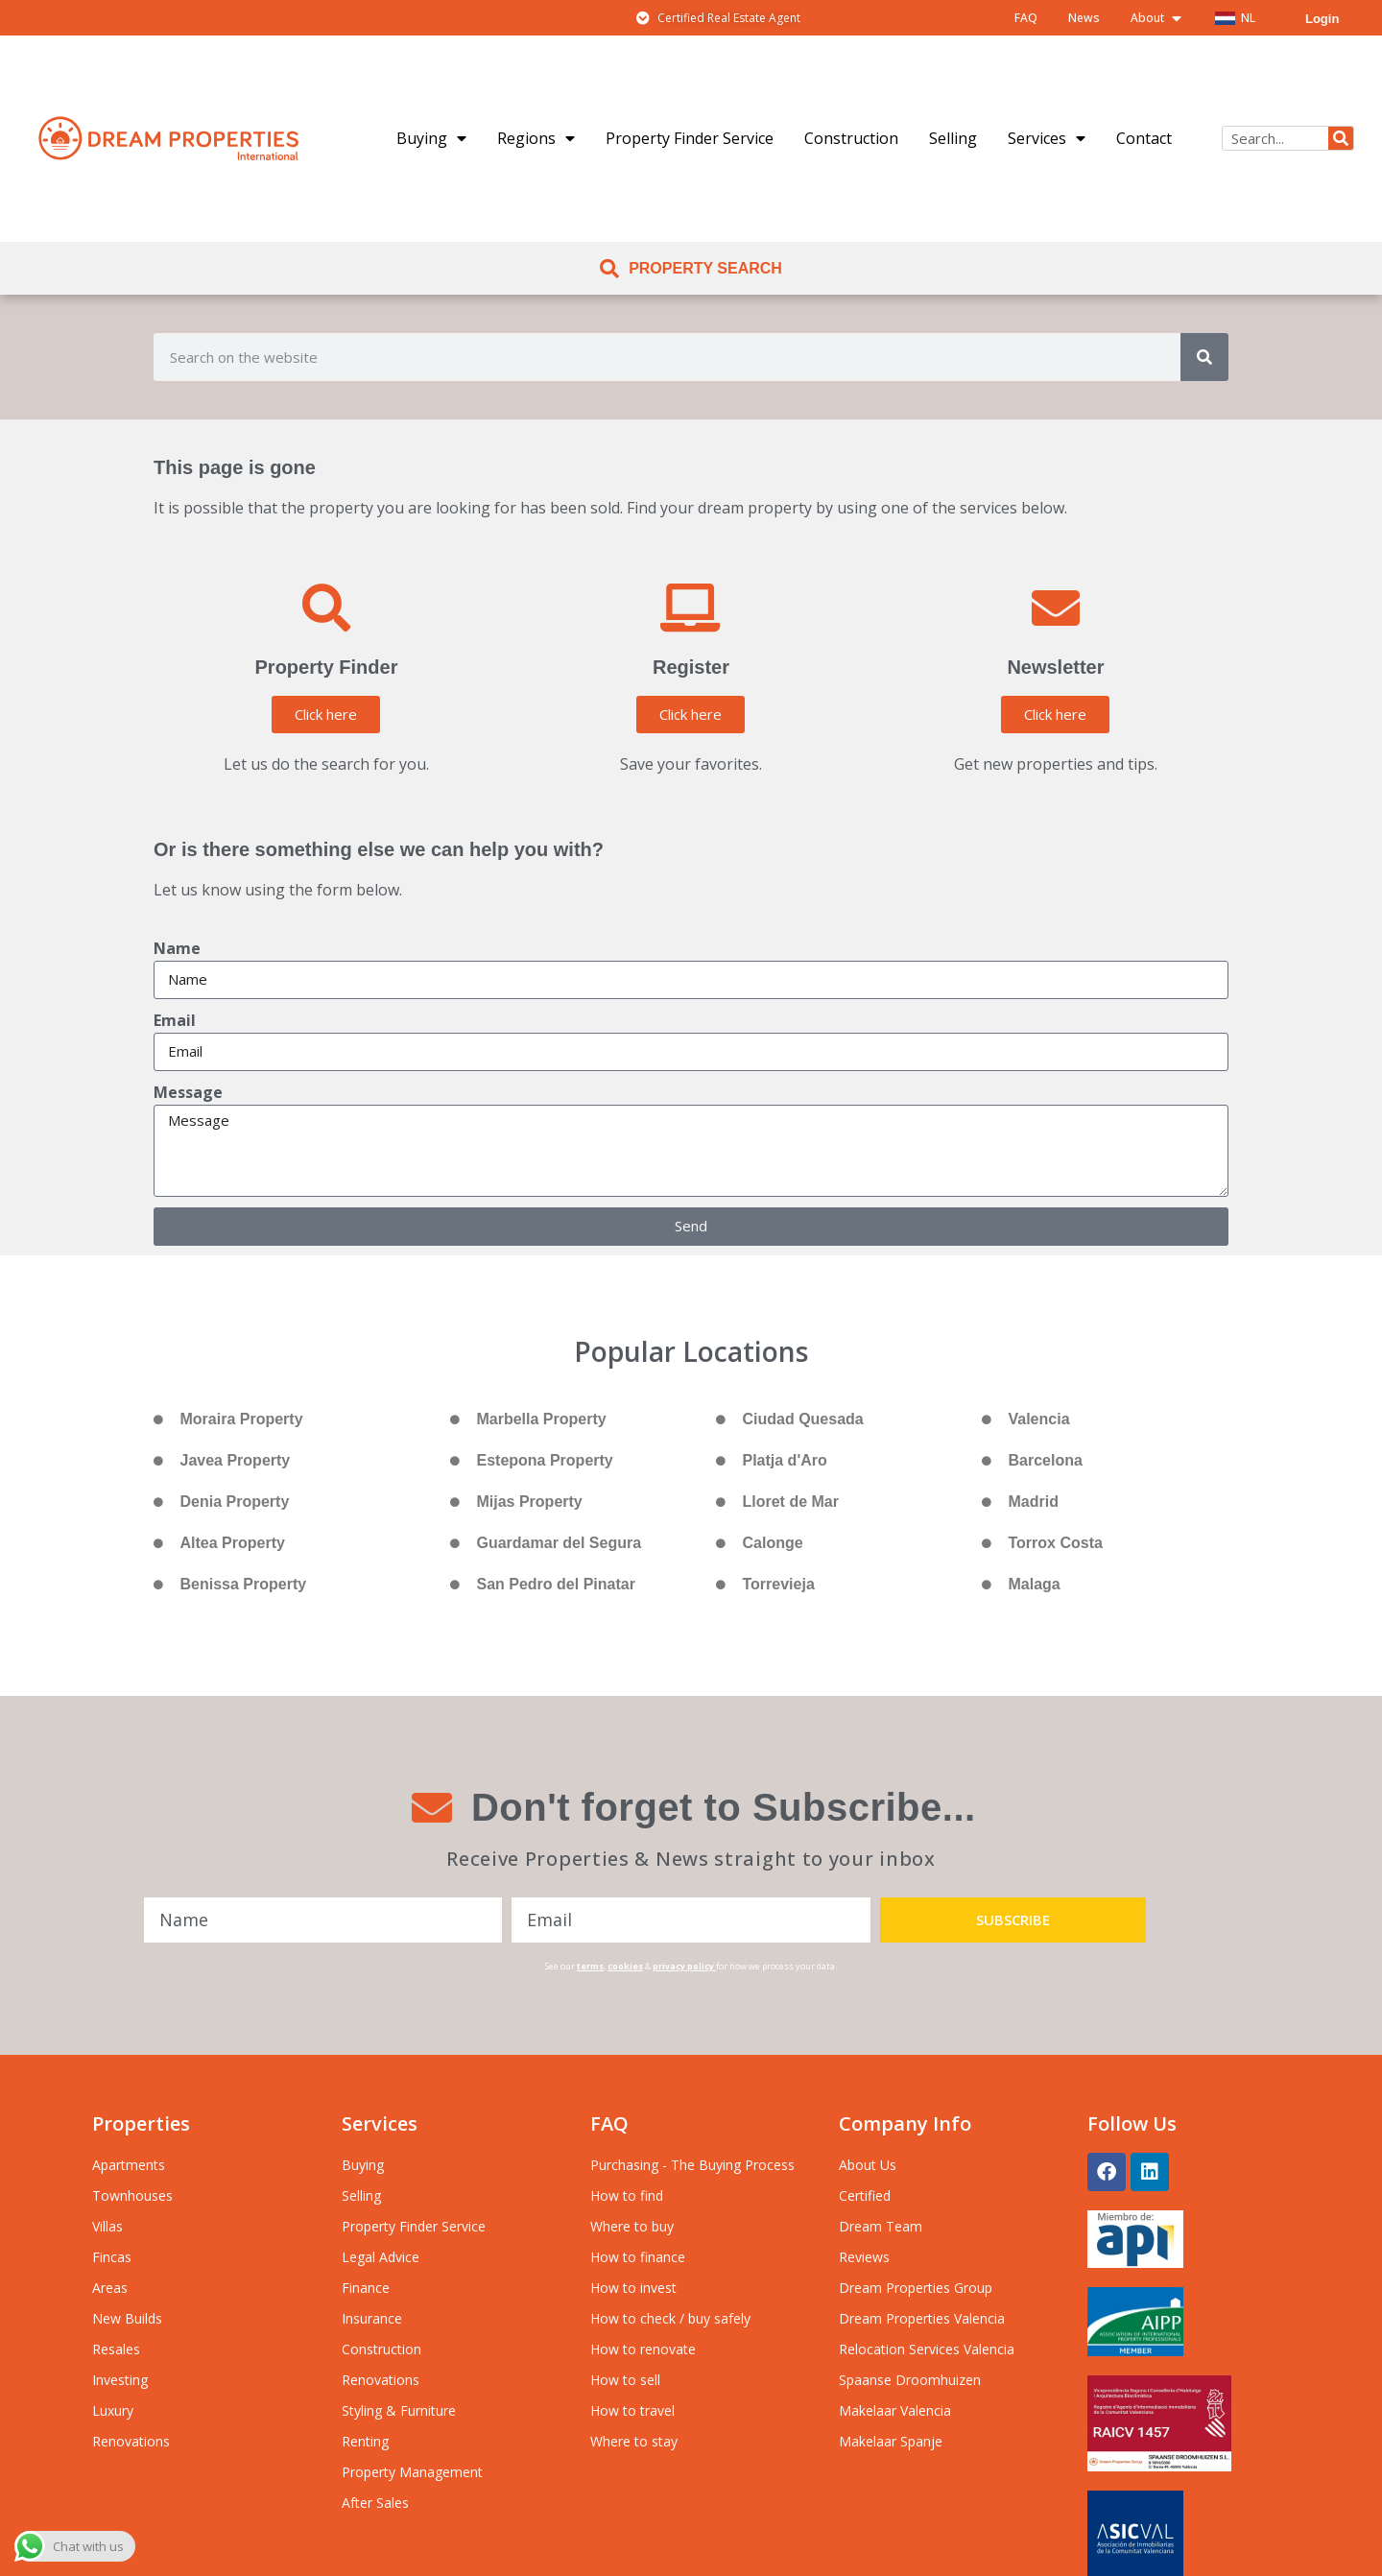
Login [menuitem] (1322, 19)
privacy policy (683, 1966)
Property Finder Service (690, 138)
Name (177, 948)
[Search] (1340, 138)
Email (175, 1020)
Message (188, 1092)
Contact (1144, 138)
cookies (625, 1966)
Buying (431, 138)
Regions (536, 138)
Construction (851, 138)
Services (1046, 138)
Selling (953, 138)
